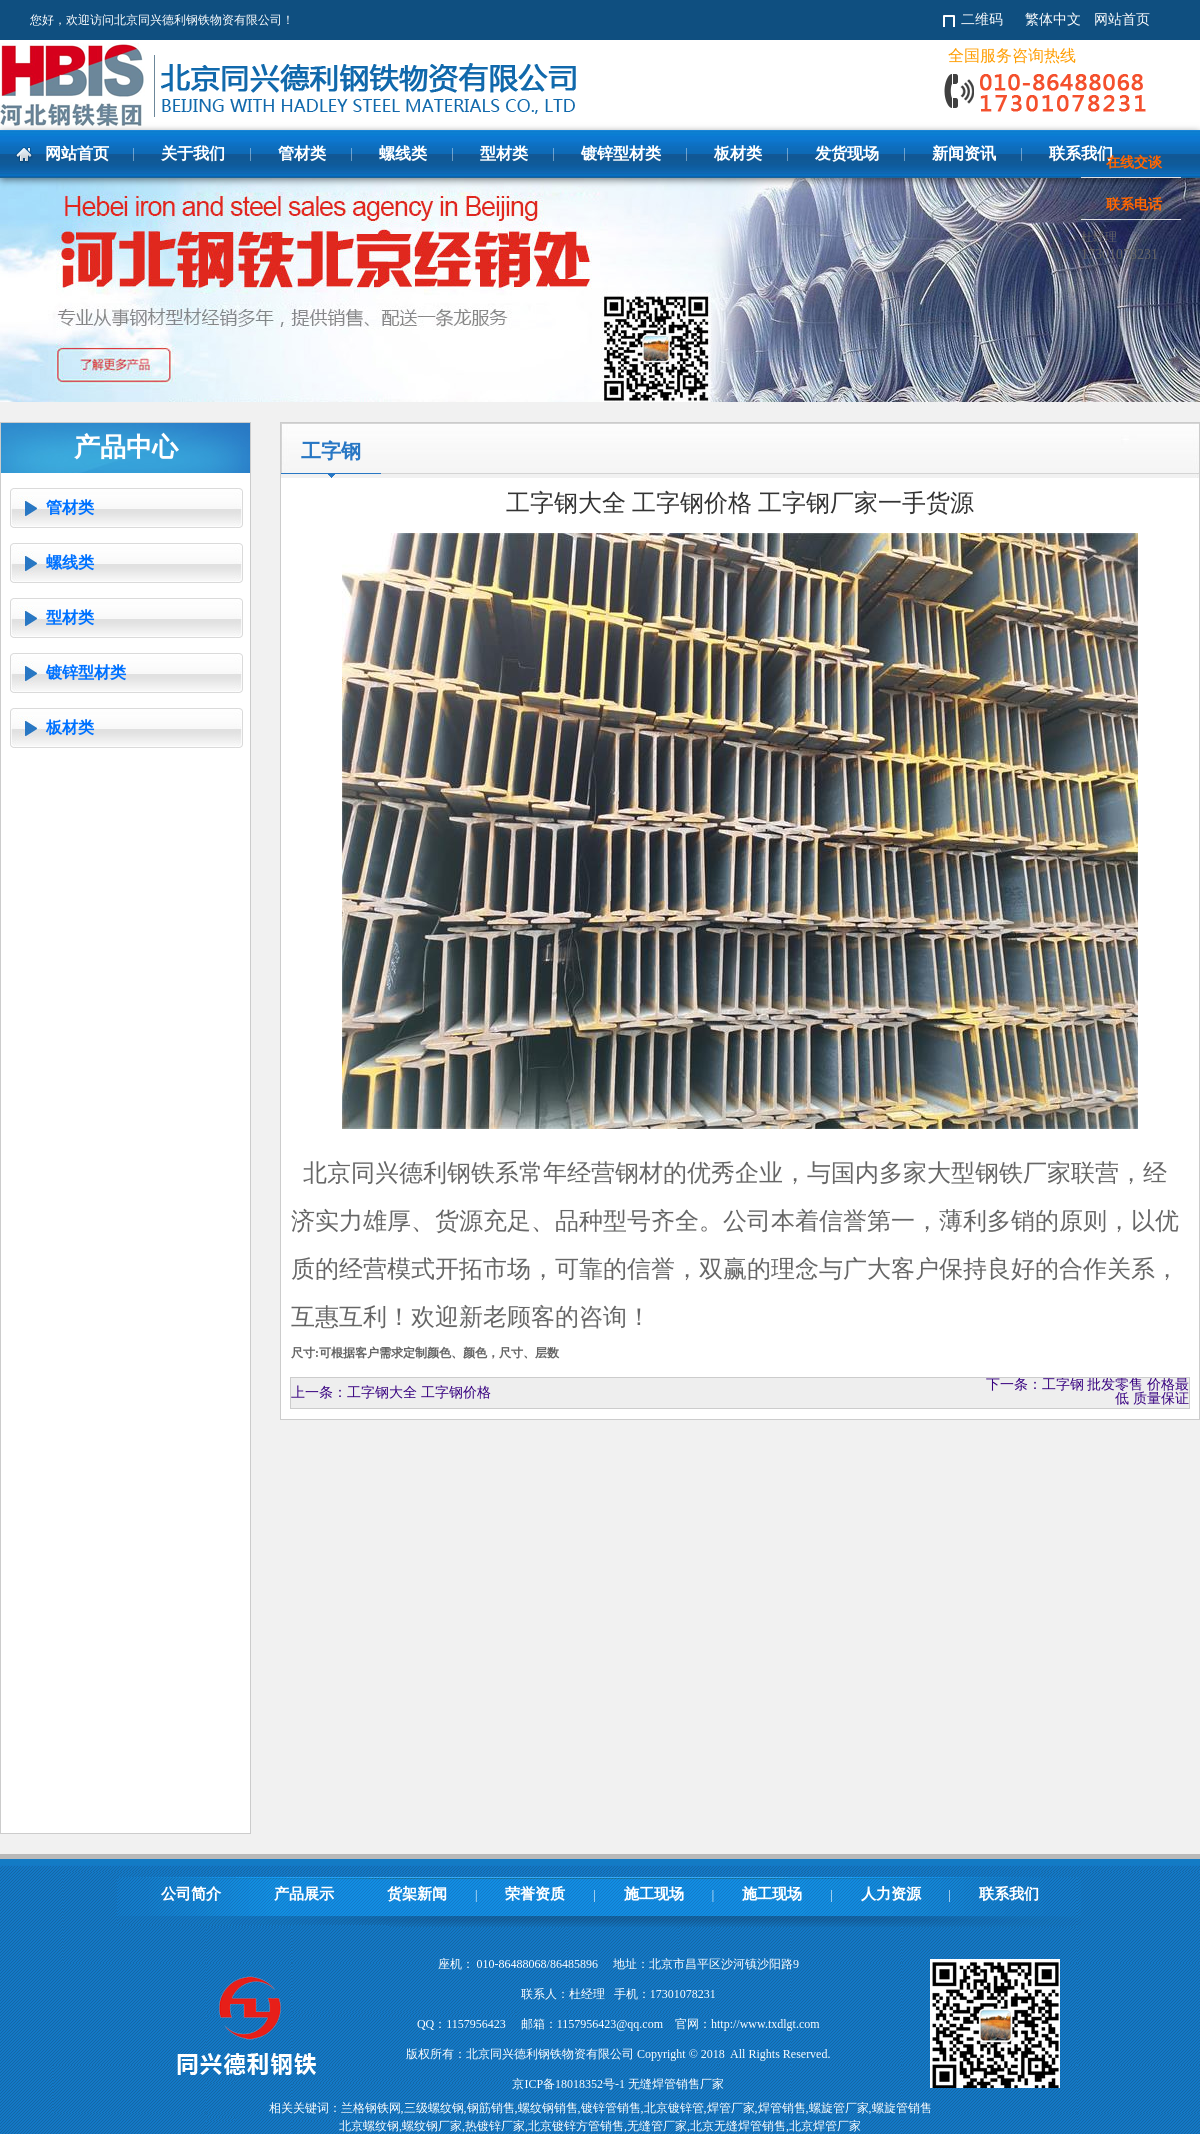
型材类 (70, 617)
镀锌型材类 (86, 672)
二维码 (982, 19)
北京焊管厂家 (825, 2126)
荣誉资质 (535, 1894)
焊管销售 (782, 2108)
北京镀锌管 (674, 2108)
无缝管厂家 (657, 2126)
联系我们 (1009, 1894)
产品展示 (304, 1894)
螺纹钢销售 (548, 2108)
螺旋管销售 (902, 2108)
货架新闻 (417, 1894)
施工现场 (654, 1894)
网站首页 (1122, 19)
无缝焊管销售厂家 (676, 2084)
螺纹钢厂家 (432, 2126)
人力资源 (891, 1894)
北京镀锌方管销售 (576, 2126)
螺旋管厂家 (839, 2108)
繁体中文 (1053, 19)
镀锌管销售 (611, 2108)
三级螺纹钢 (434, 2108)
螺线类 (70, 562)
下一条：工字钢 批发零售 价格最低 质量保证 (1087, 1391)
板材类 (70, 727)
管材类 (70, 507)
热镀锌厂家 (495, 2126)
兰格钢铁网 (371, 2108)
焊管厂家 (731, 2108)
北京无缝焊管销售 (738, 2126)
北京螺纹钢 (369, 2126)
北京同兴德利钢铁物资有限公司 (330, 85)
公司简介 (191, 1894)
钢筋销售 (491, 2108)
